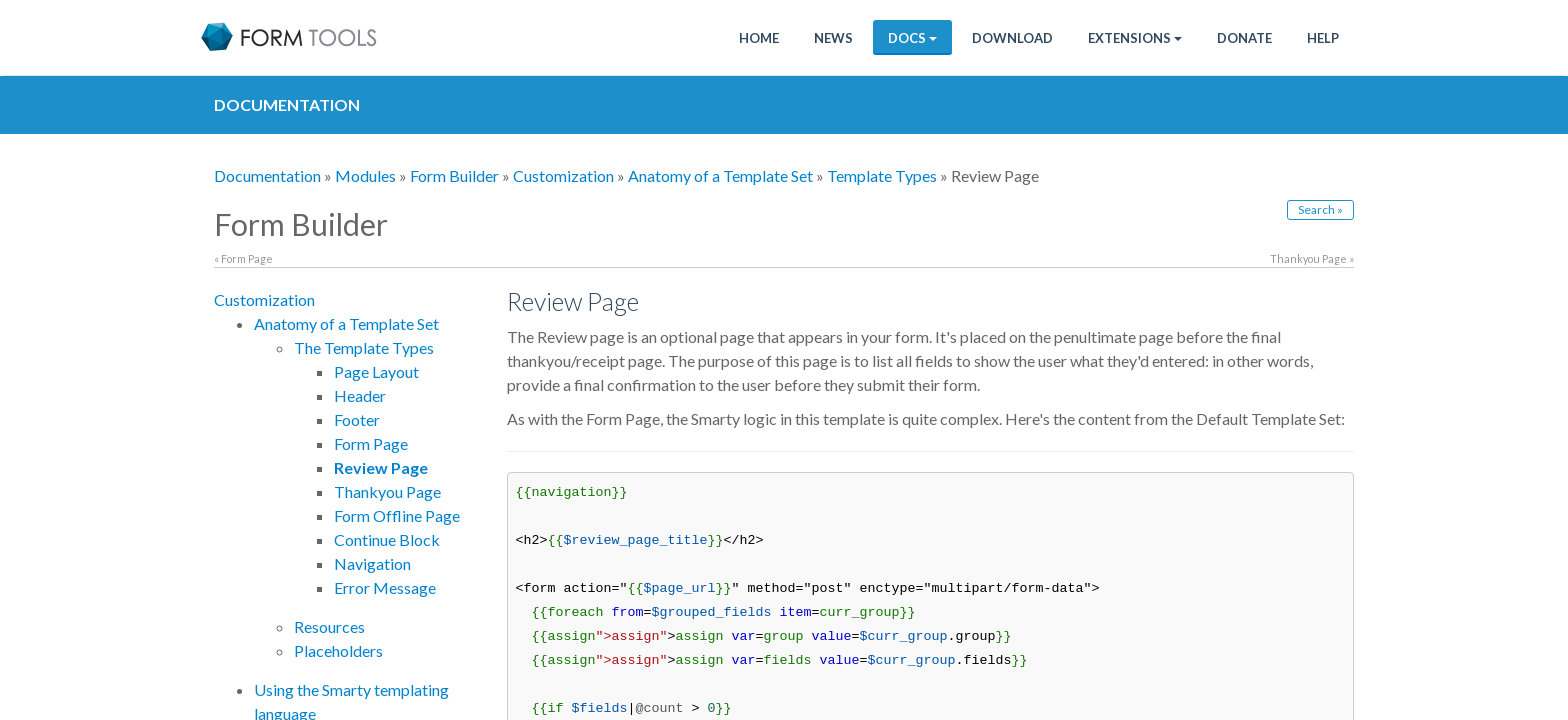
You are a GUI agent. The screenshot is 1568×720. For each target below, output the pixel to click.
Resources (329, 626)
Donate (1244, 38)
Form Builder (454, 175)
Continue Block (387, 539)
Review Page (381, 467)
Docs (912, 38)
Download (1012, 38)
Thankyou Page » (1312, 258)
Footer (357, 419)
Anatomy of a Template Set (720, 175)
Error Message (385, 587)
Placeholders (338, 650)
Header (360, 395)
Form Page (371, 443)
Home (759, 38)
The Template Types (364, 347)
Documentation (267, 175)
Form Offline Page (397, 515)
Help (1323, 38)
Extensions (1135, 38)
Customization (563, 175)
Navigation (372, 563)
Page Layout (376, 371)
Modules (365, 175)
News (833, 38)
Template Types (882, 175)
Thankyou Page (387, 491)
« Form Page (243, 258)
